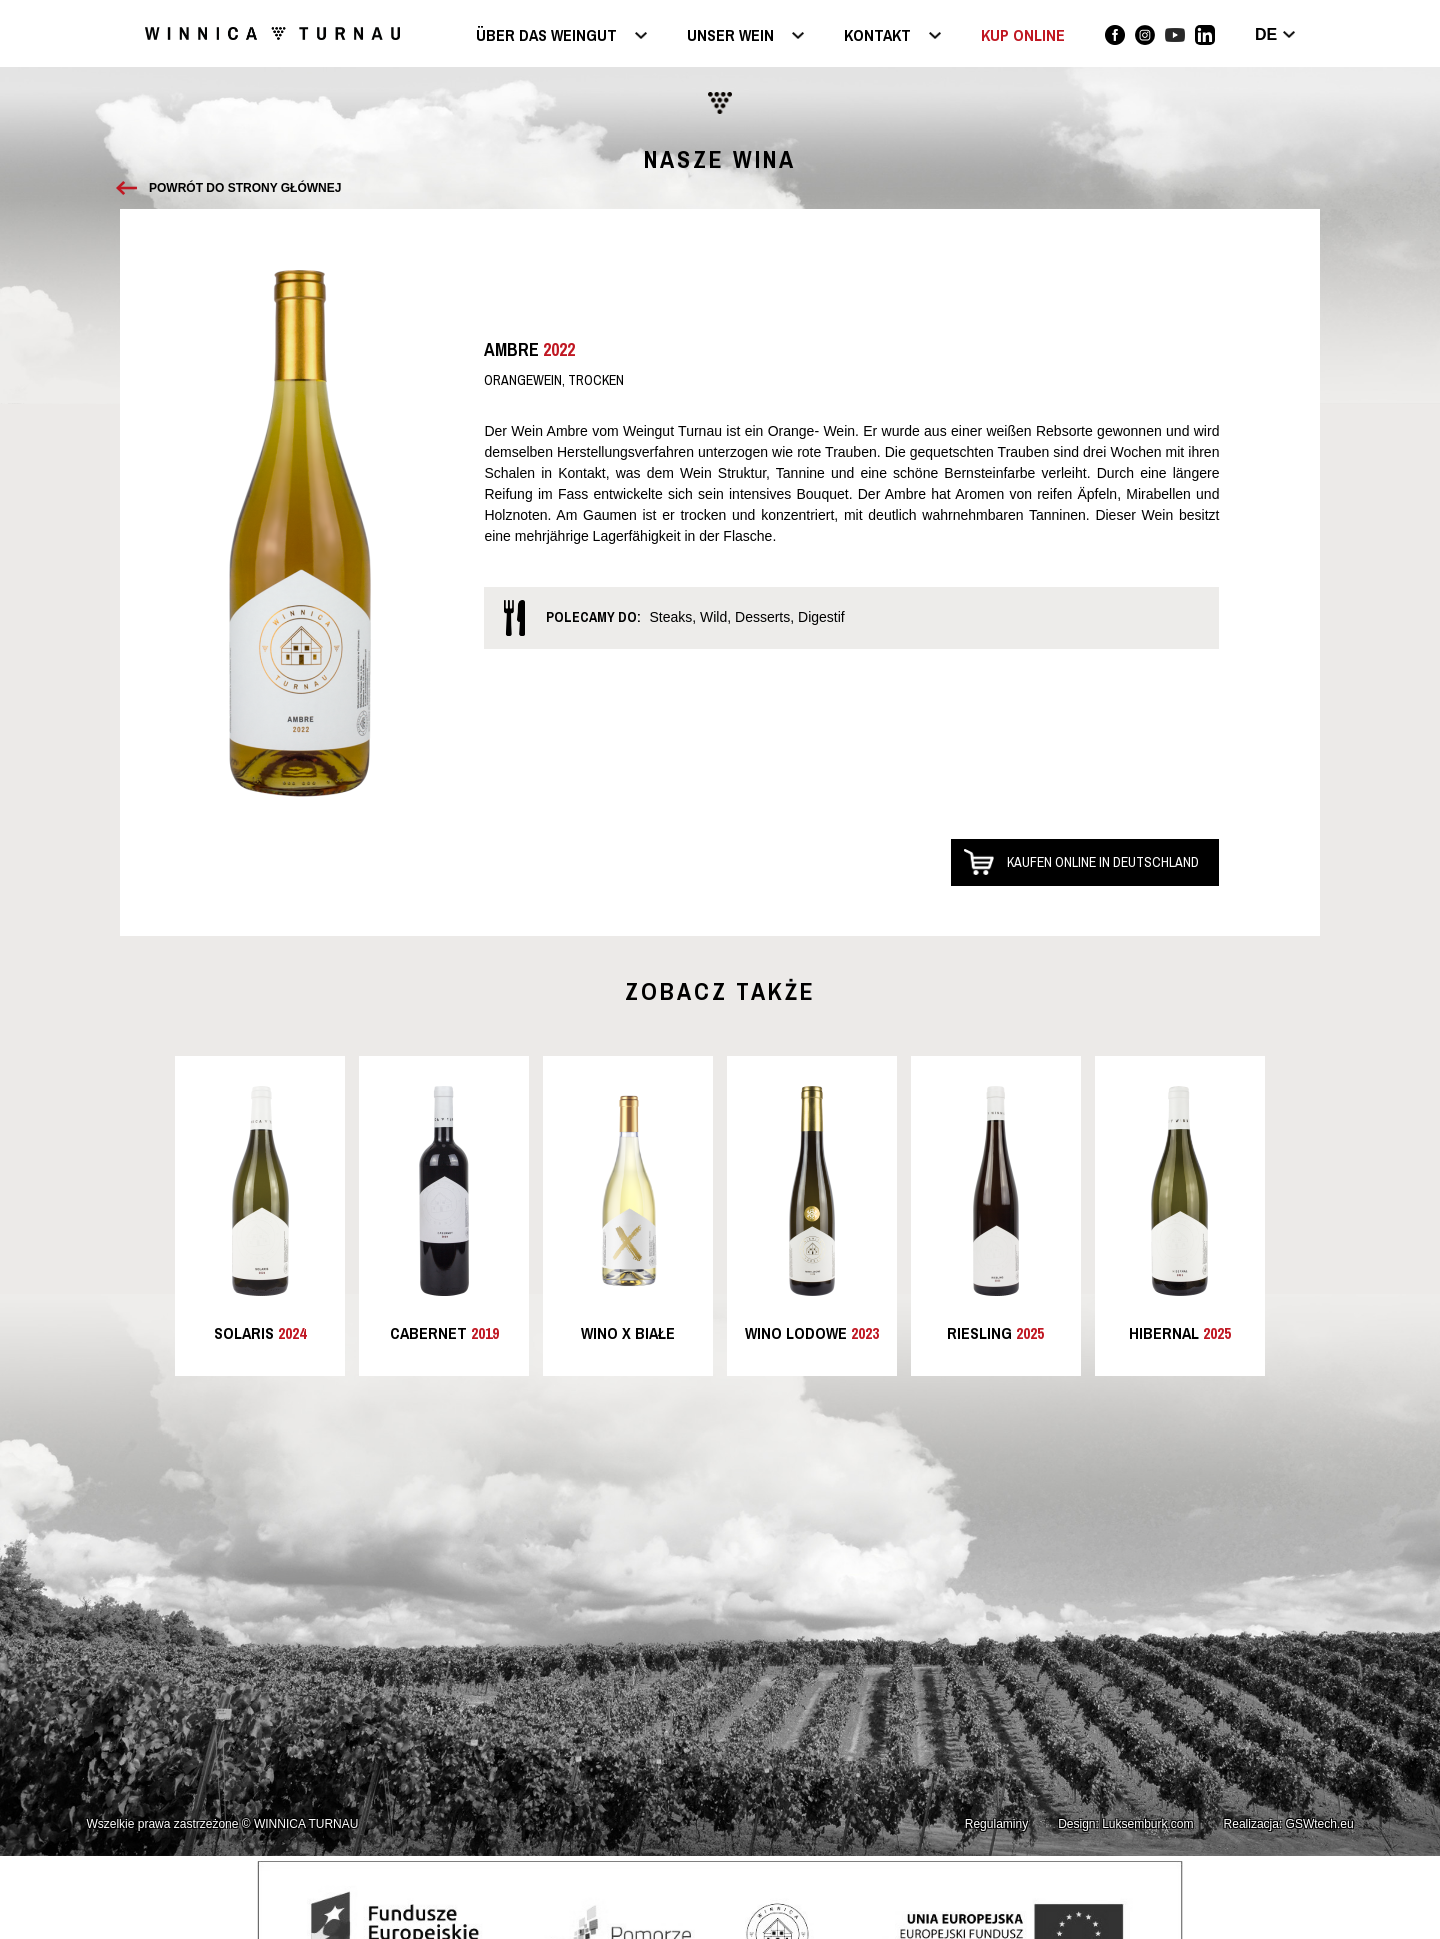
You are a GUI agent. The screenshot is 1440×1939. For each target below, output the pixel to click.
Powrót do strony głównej (245, 188)
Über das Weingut (546, 36)
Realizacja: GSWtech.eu (1289, 1824)
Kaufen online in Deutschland (1103, 862)
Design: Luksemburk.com (1125, 1824)
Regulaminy (996, 1824)
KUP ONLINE (1023, 35)
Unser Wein (730, 36)
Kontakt (877, 36)
